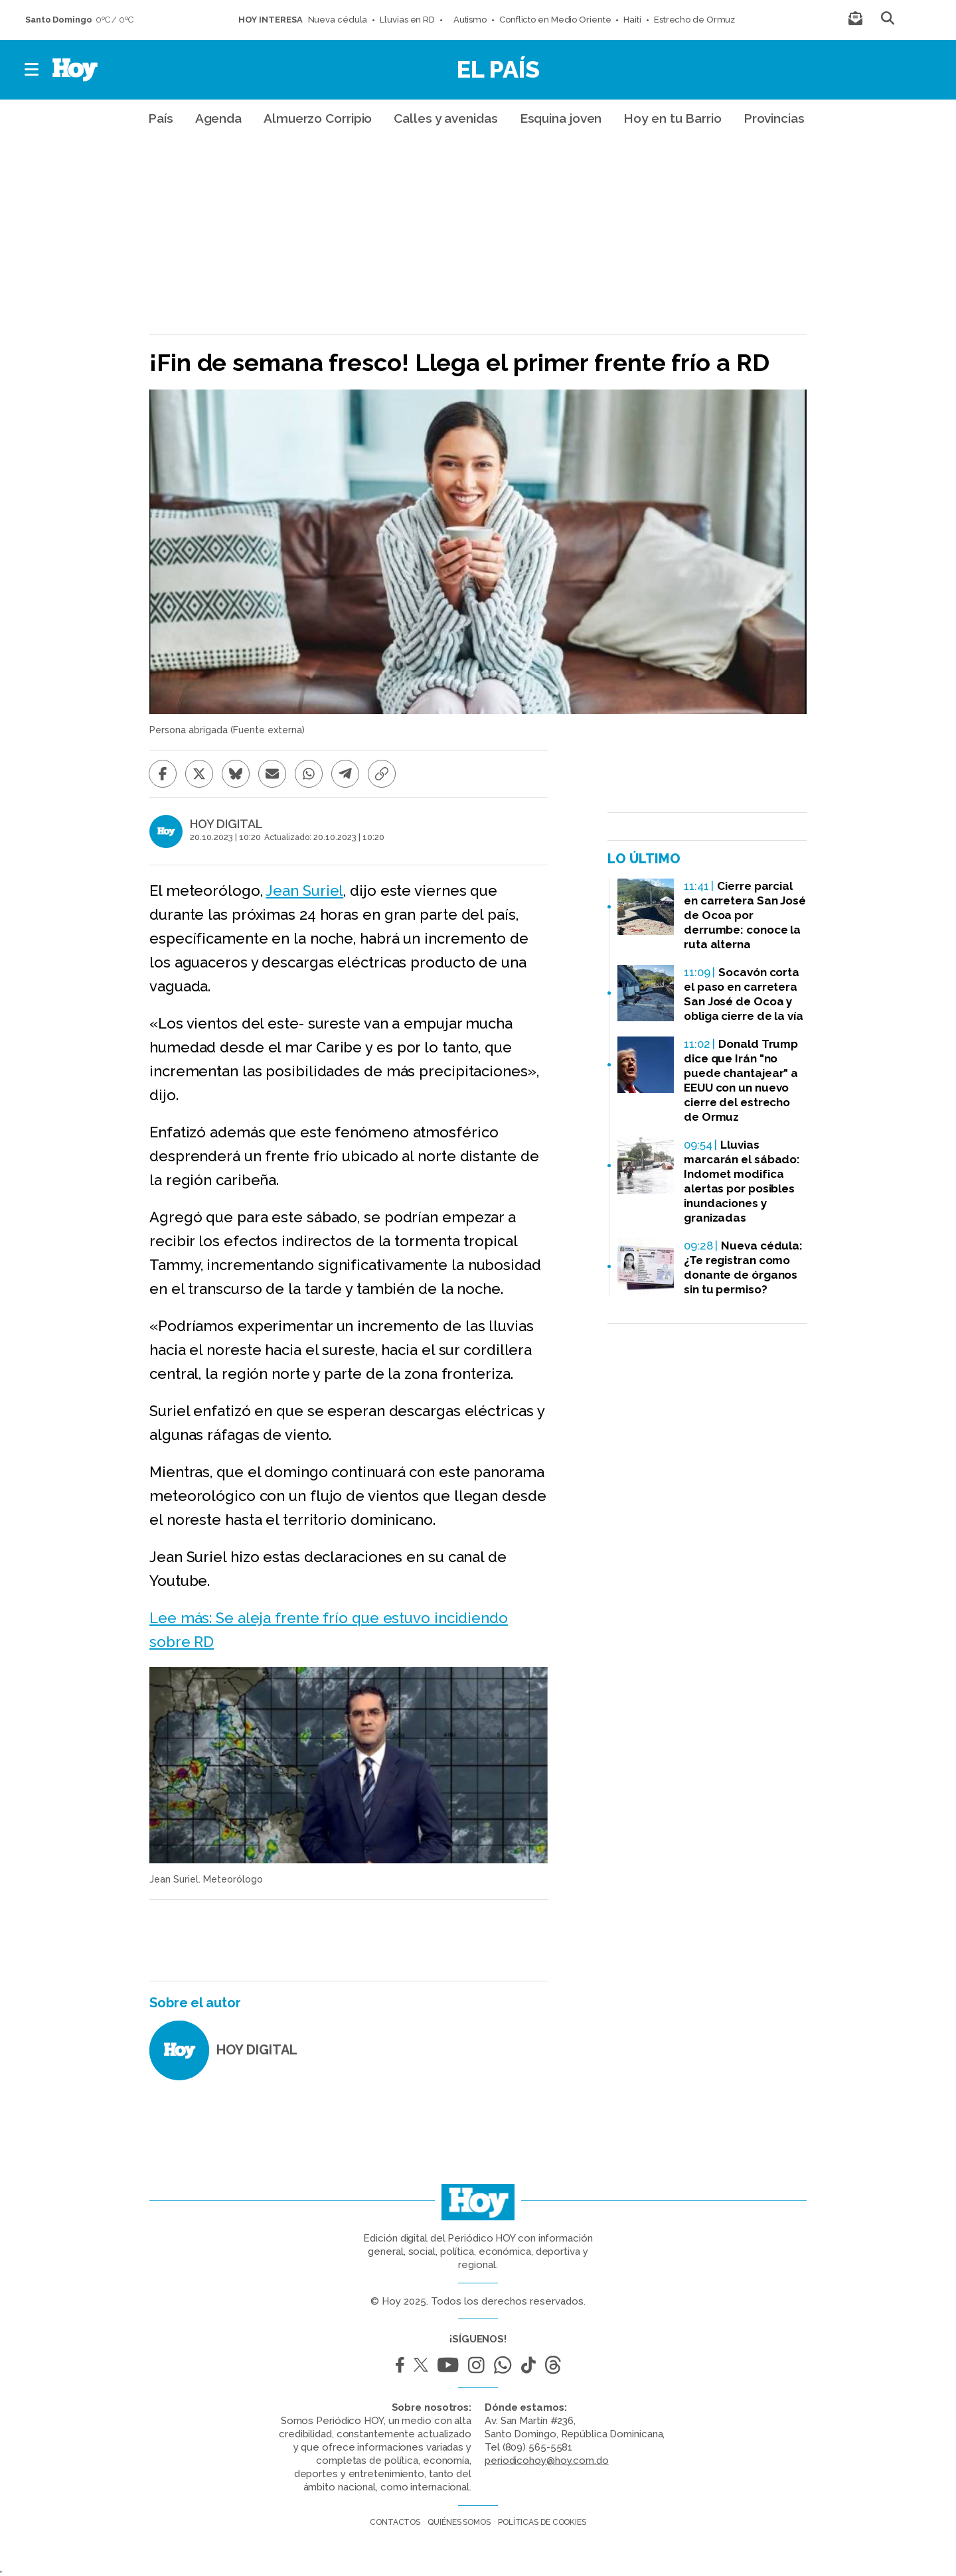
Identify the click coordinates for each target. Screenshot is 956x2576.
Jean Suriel (304, 890)
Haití (632, 20)
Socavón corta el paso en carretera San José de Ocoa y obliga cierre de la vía (743, 994)
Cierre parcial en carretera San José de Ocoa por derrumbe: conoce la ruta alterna (745, 915)
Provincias (774, 118)
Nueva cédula (338, 20)
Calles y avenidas (445, 118)
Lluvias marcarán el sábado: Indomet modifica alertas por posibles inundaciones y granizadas (742, 1181)
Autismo (467, 20)
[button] (32, 70)
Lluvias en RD (407, 20)
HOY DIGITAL (226, 824)
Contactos (395, 2522)
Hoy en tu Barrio (672, 118)
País (160, 118)
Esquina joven (561, 118)
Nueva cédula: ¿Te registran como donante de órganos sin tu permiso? (743, 1267)
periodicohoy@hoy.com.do (547, 2461)
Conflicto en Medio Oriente (555, 20)
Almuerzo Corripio (318, 118)
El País (498, 69)
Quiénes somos (459, 2522)
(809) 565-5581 (538, 2447)
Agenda (218, 118)
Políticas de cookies (542, 2522)
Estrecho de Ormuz (694, 20)
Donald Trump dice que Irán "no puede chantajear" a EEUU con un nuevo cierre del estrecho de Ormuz (741, 1080)
